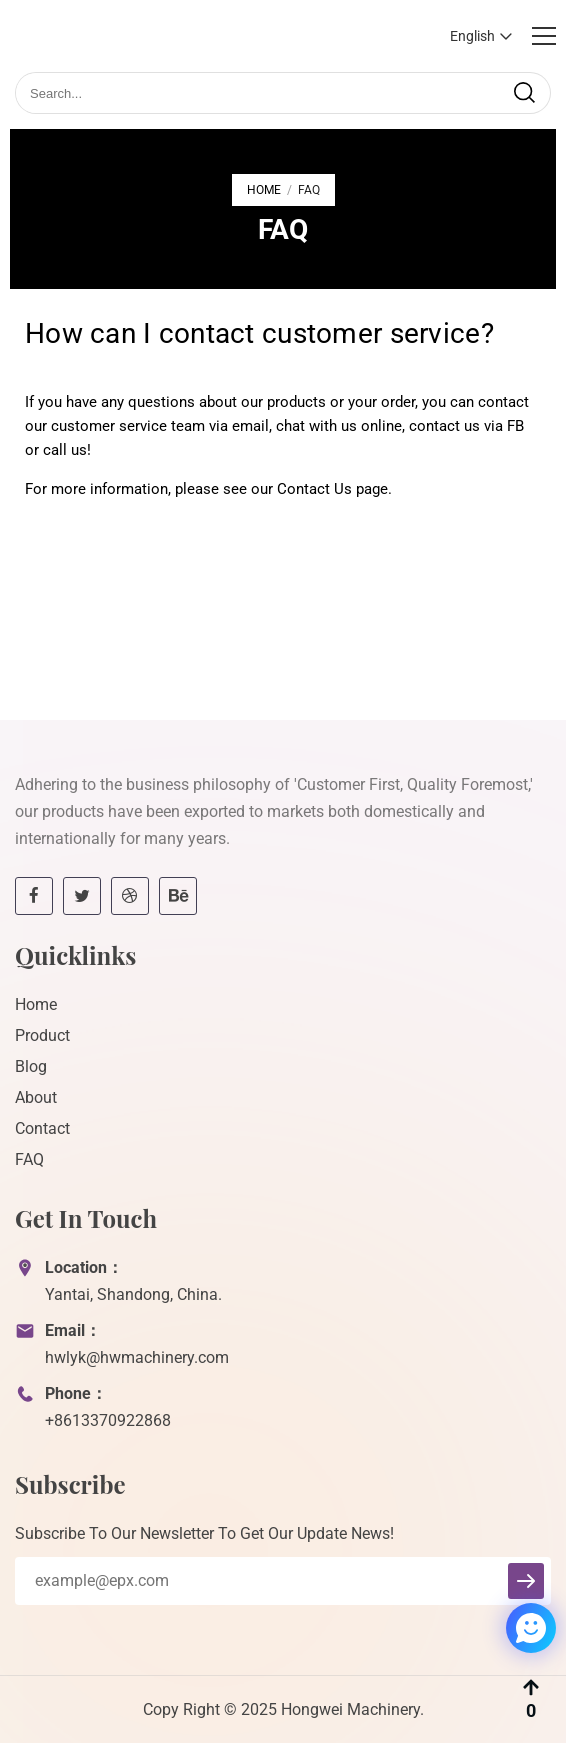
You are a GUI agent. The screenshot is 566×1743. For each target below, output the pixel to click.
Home (264, 190)
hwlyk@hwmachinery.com (137, 1357)
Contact (42, 1128)
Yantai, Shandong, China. (133, 1294)
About (36, 1097)
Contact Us (314, 489)
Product (42, 1035)
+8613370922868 (108, 1420)
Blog (31, 1066)
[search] (524, 93)
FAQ (29, 1159)
